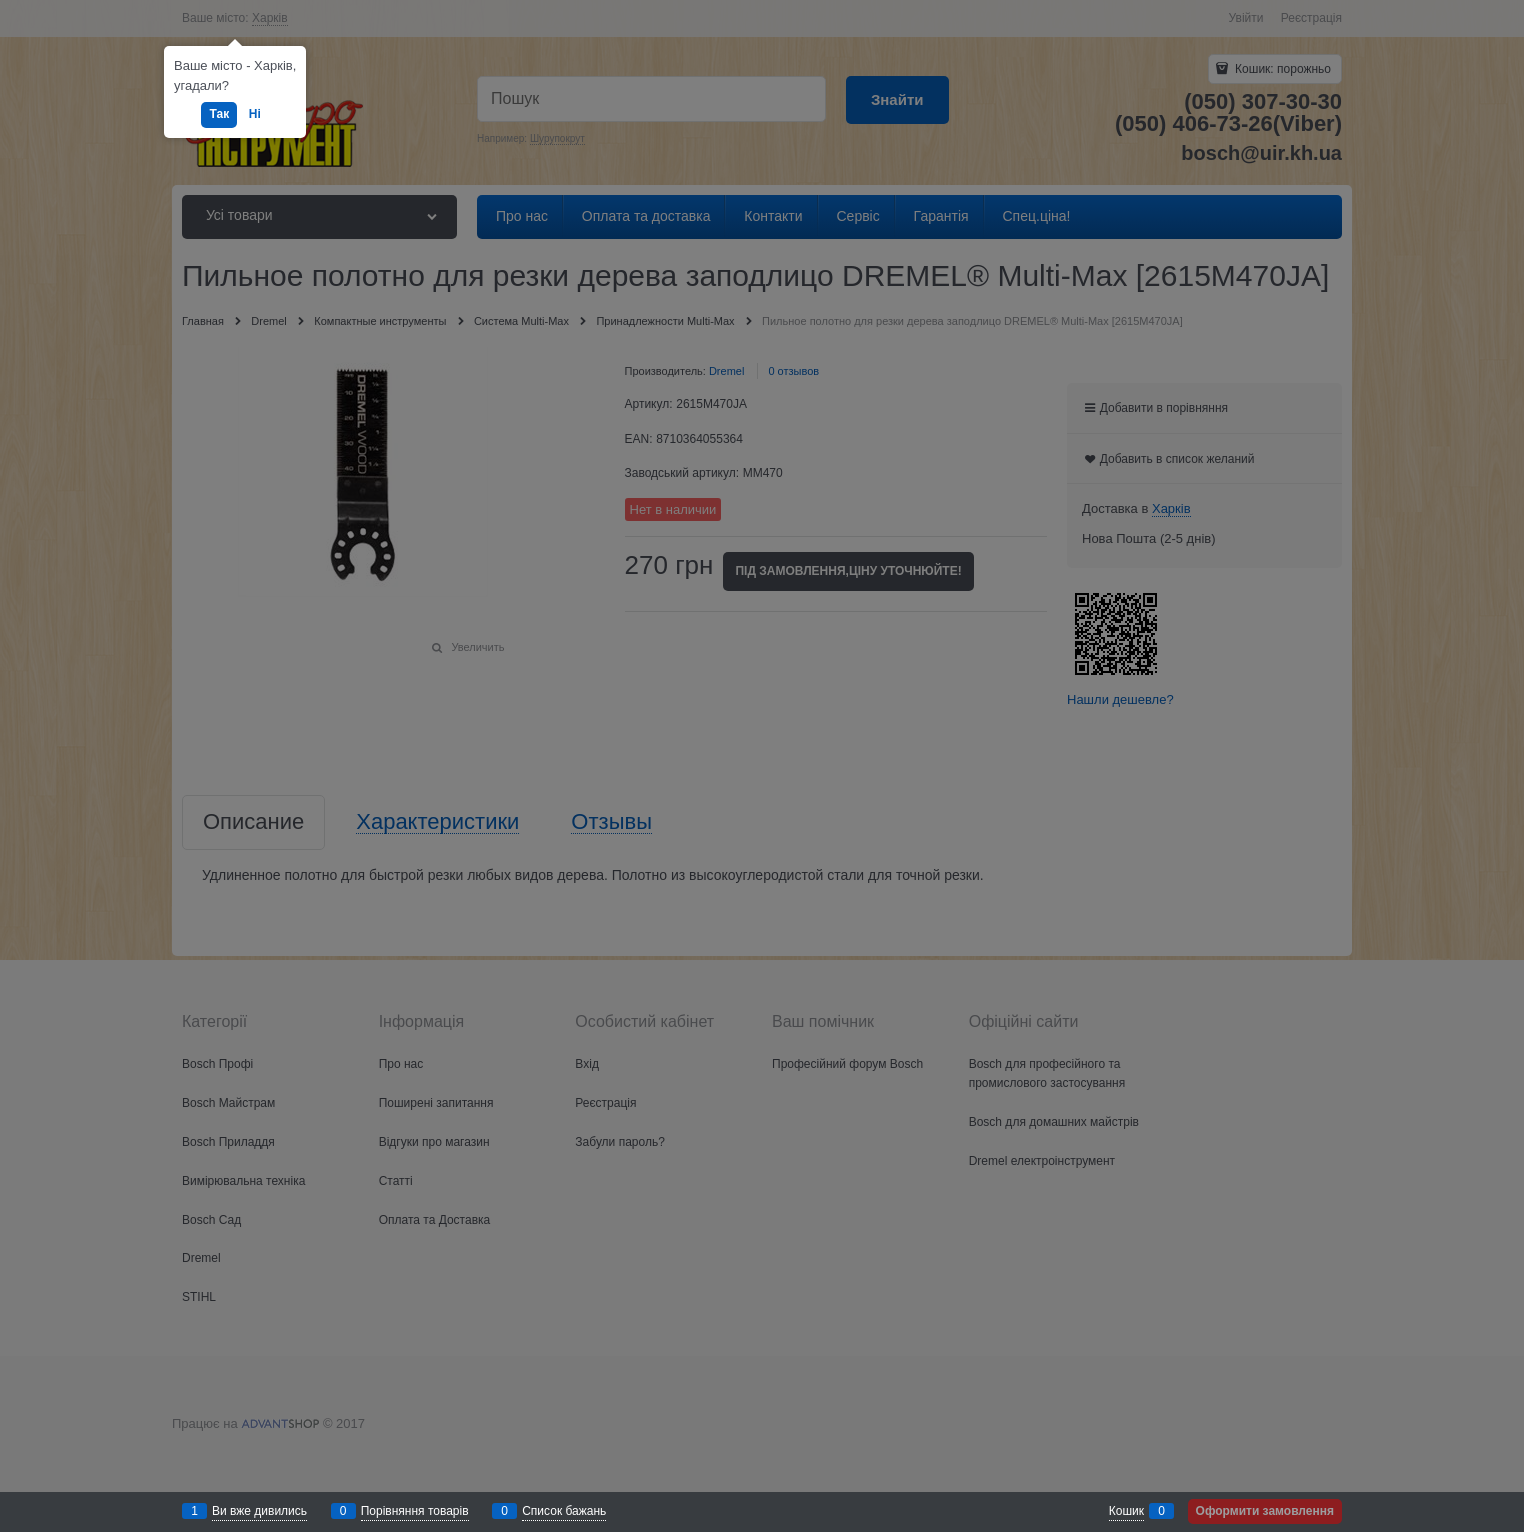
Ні (255, 114)
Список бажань (564, 1511)
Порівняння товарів (415, 1511)
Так (219, 114)
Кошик (1126, 1511)
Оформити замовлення (1265, 1511)
